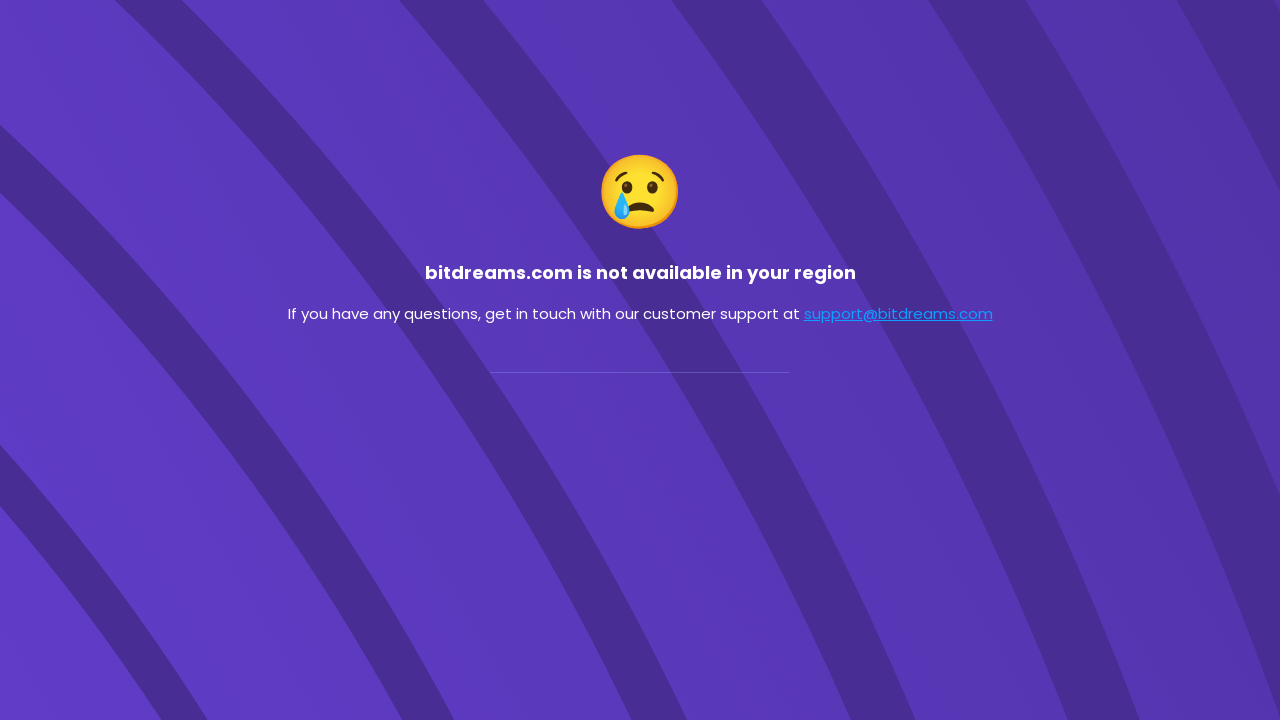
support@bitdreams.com (898, 313)
